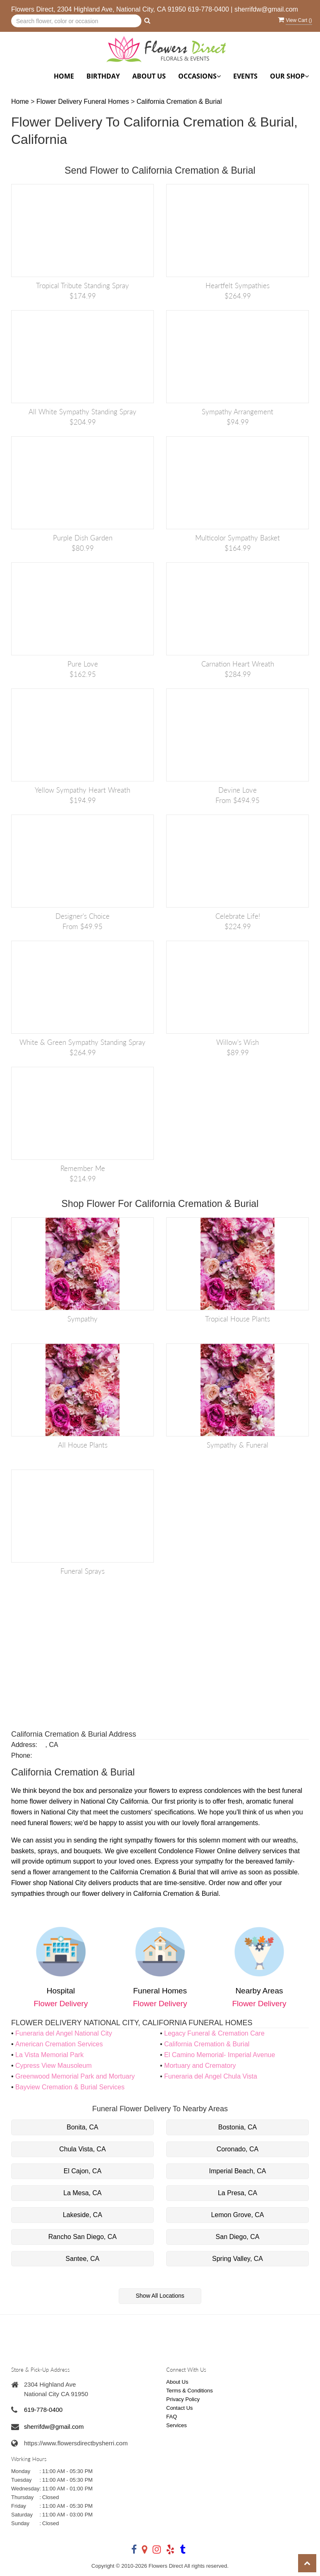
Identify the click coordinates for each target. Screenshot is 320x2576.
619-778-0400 (208, 9)
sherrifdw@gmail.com (266, 9)
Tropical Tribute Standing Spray (82, 285)
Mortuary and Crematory (200, 2065)
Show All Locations (160, 2295)
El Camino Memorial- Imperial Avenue (219, 2054)
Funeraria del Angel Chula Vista (210, 2076)
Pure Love (82, 664)
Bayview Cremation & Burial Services (69, 2087)
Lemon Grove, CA (237, 2214)
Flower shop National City (48, 1882)
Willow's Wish (237, 1042)
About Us (149, 76)
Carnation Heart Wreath (237, 664)
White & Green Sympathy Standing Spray (82, 1042)
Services (176, 2425)
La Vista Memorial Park (49, 2054)
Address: (24, 1744)
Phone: (21, 1755)
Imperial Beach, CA (237, 2171)
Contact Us (179, 2408)
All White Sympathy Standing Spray (82, 411)
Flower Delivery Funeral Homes (83, 101)
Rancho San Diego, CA (82, 2236)
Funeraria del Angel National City (63, 2033)
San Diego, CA (238, 2236)
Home (64, 76)
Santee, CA (83, 2258)
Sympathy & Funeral (237, 1445)
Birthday (103, 76)
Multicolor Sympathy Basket (237, 537)
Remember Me (82, 1168)
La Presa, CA (237, 2192)
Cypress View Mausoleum (53, 2065)
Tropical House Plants (237, 1318)
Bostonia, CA (237, 2127)
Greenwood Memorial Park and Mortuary (75, 2076)
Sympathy (82, 1318)
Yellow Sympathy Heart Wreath (82, 790)
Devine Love (237, 790)
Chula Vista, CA (82, 2149)
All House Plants (82, 1445)
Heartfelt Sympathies (237, 285)
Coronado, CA (237, 2149)
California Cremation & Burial (179, 101)
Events (245, 76)
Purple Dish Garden (82, 537)
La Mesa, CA (82, 2192)
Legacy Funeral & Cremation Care (214, 2033)
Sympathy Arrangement (237, 411)
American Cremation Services (59, 2044)
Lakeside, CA (82, 2214)
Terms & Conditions (189, 2390)
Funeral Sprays (82, 1571)
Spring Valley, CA (237, 2258)
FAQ (171, 2417)
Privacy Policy (183, 2399)
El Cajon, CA (83, 2171)
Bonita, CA (82, 2127)
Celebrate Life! (237, 916)
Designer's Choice (82, 916)
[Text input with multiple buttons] (76, 21)
